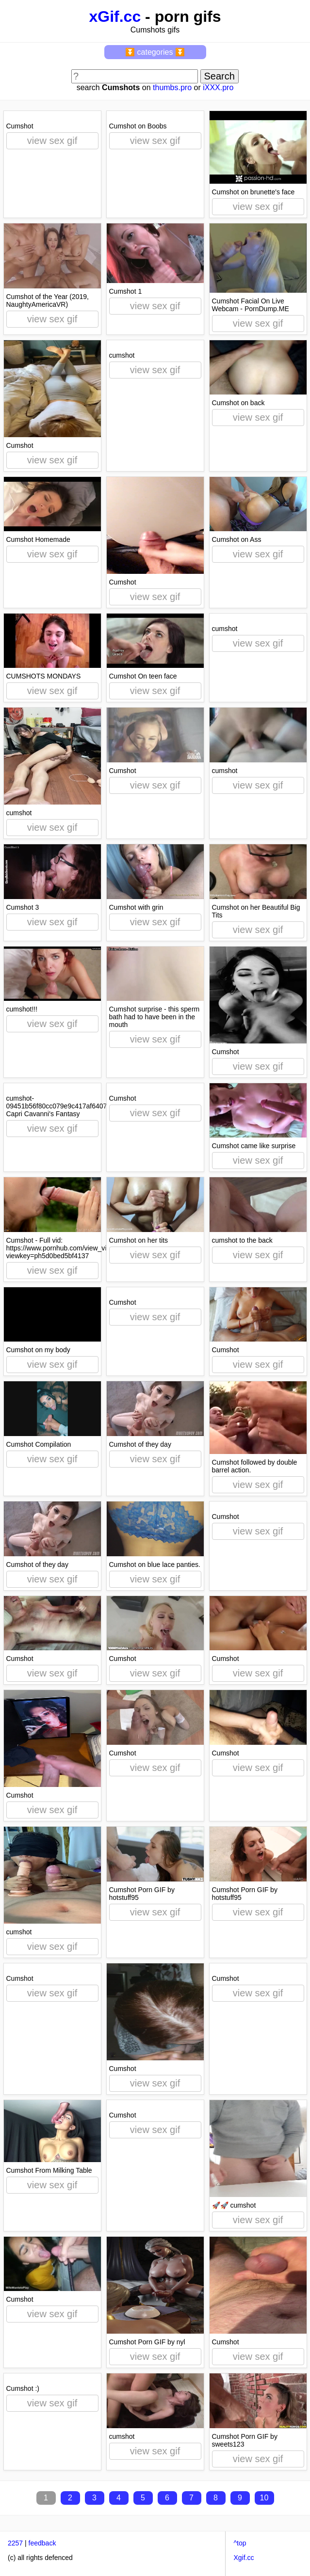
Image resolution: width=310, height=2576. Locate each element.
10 (264, 2498)
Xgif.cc (243, 2557)
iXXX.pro (218, 87)
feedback (42, 2543)
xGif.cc (115, 16)
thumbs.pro (172, 87)
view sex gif (52, 140)
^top (239, 2543)
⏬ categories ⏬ (155, 52)
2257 (15, 2543)
